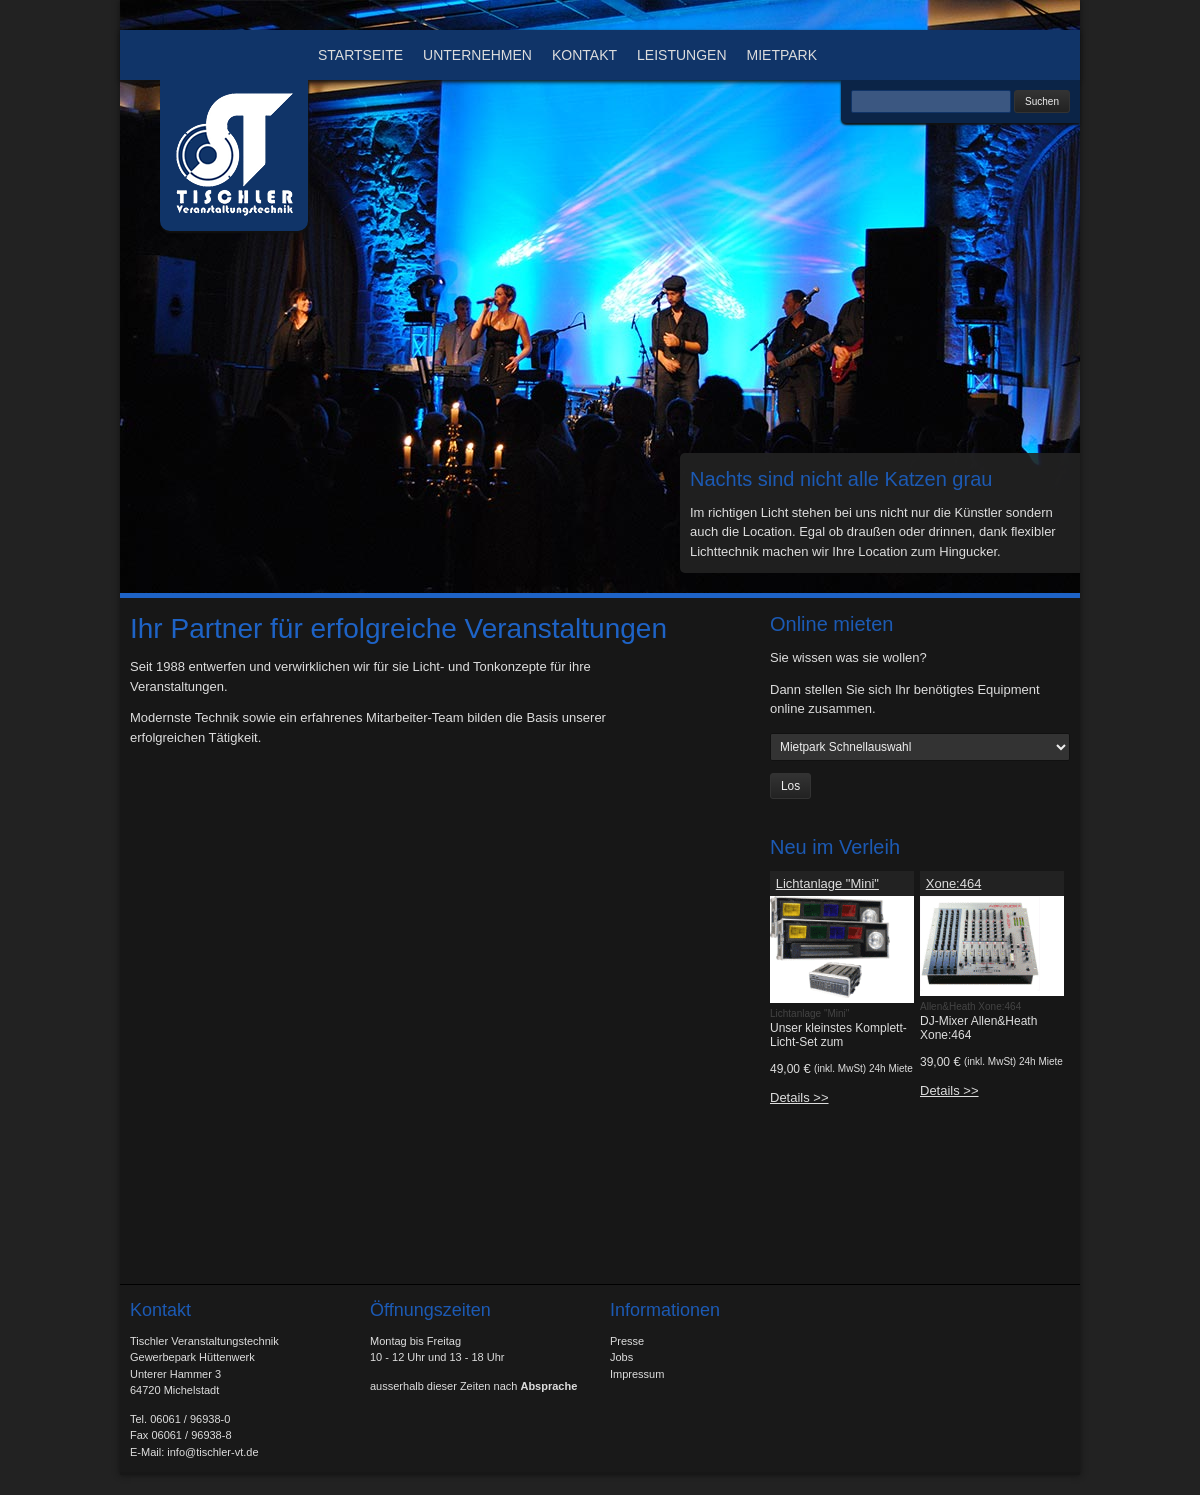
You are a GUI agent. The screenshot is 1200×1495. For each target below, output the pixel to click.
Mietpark (782, 55)
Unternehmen (477, 55)
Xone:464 (954, 883)
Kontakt (584, 55)
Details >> (799, 1097)
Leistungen (681, 55)
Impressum (637, 1374)
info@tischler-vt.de (212, 1452)
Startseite (360, 55)
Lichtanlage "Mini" (827, 883)
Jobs (621, 1357)
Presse (627, 1341)
